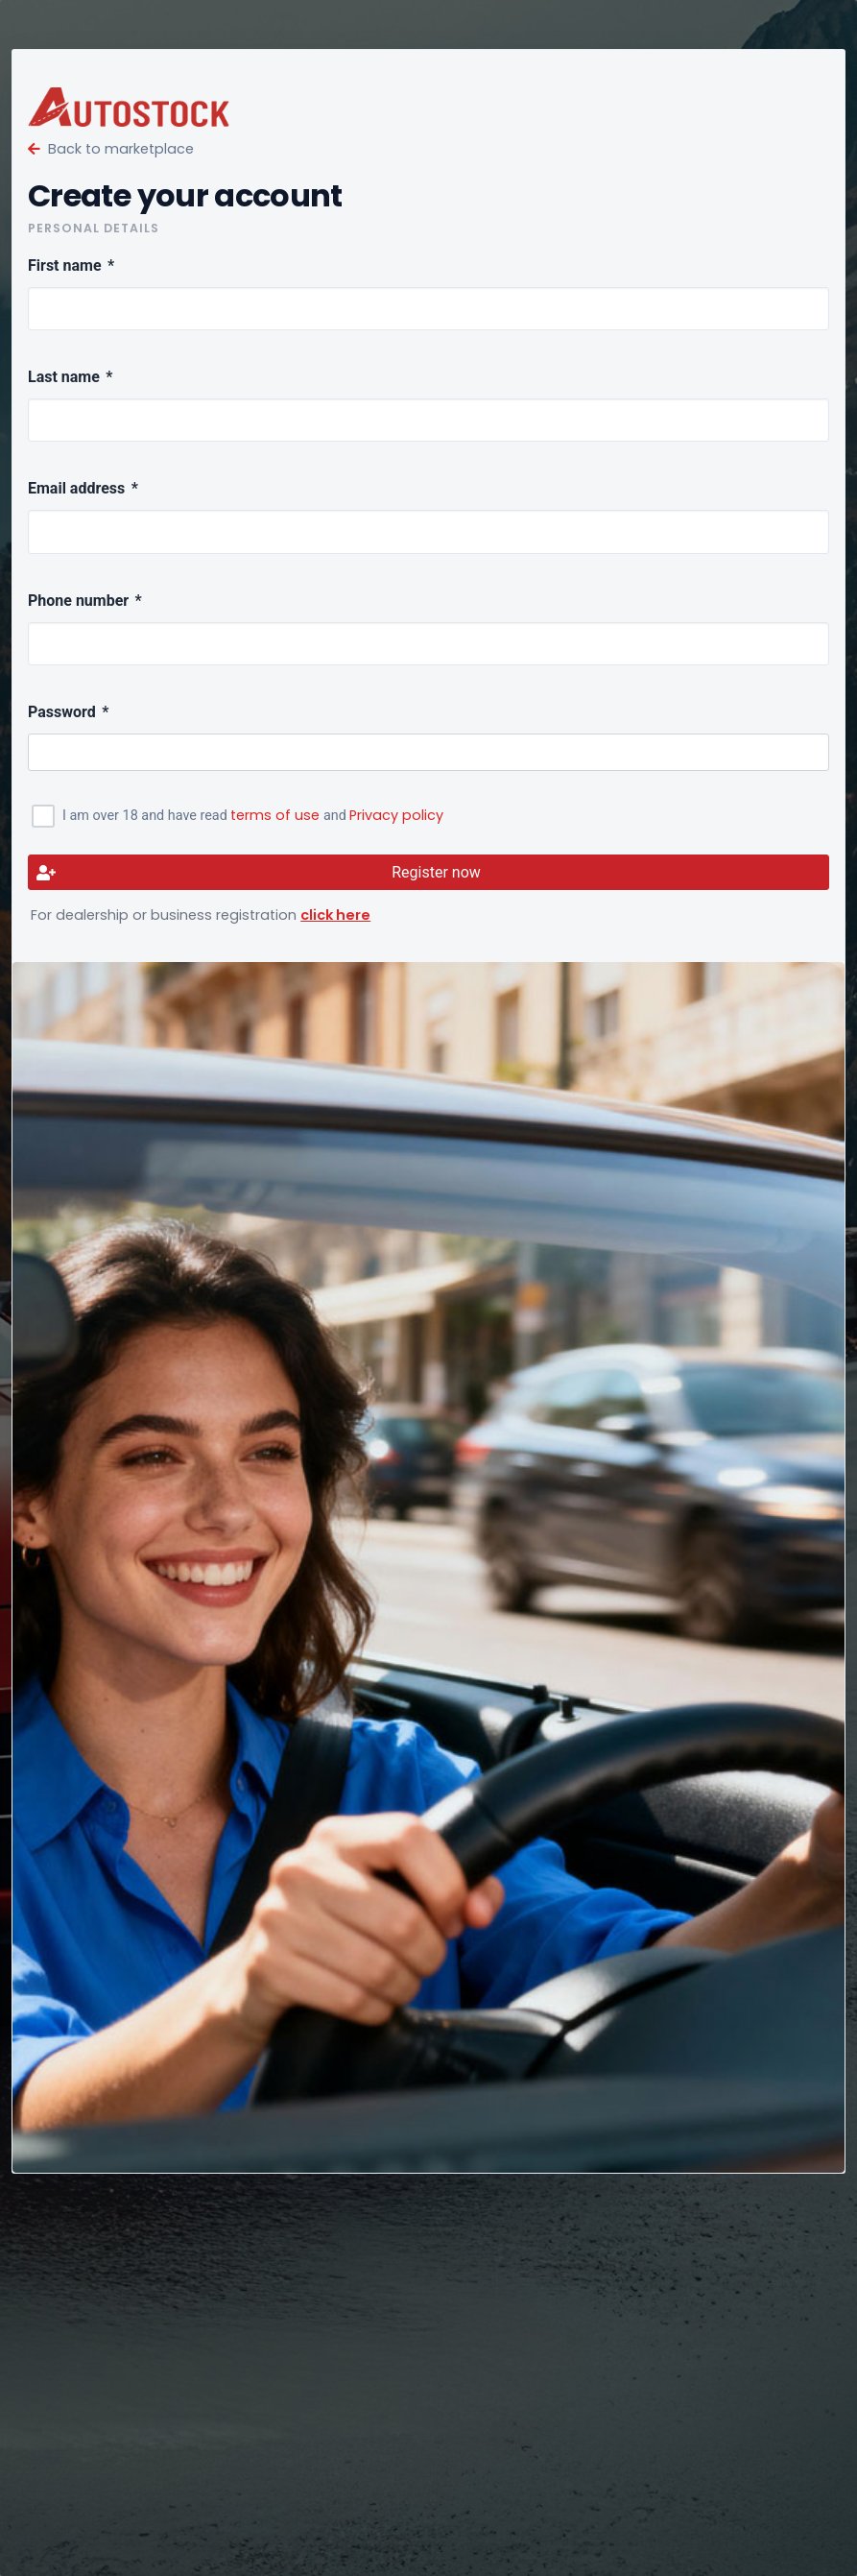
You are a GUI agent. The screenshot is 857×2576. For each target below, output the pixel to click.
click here (335, 915)
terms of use (275, 815)
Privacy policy (396, 815)
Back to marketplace (111, 149)
